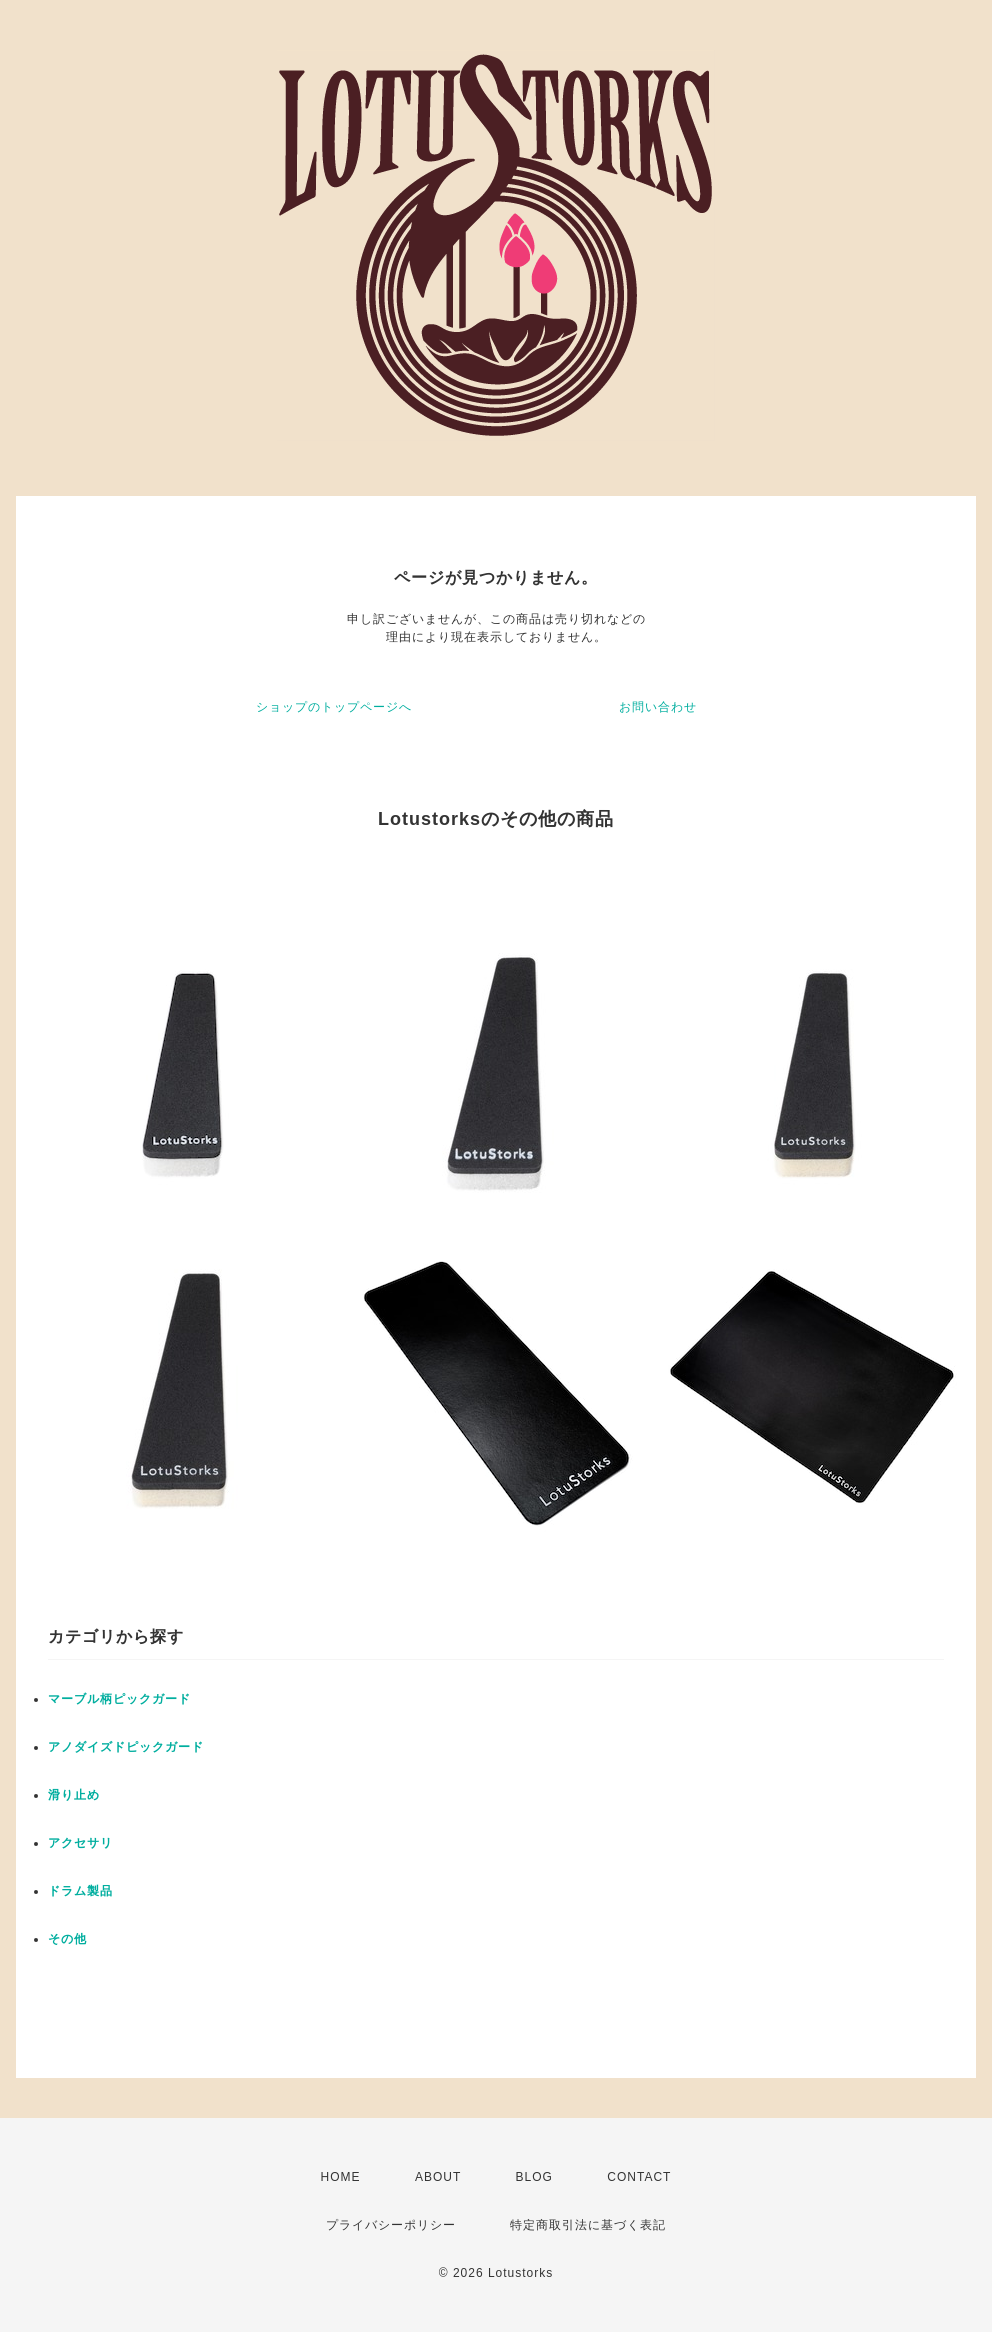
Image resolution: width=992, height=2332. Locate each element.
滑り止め (74, 1795)
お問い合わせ (658, 707)
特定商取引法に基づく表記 (588, 2225)
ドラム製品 (80, 1891)
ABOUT (438, 2177)
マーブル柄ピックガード (119, 1699)
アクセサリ (80, 1843)
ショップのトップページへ (334, 707)
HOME (341, 2177)
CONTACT (639, 2177)
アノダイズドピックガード (126, 1747)
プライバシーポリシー (391, 2225)
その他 (67, 1939)
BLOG (534, 2177)
